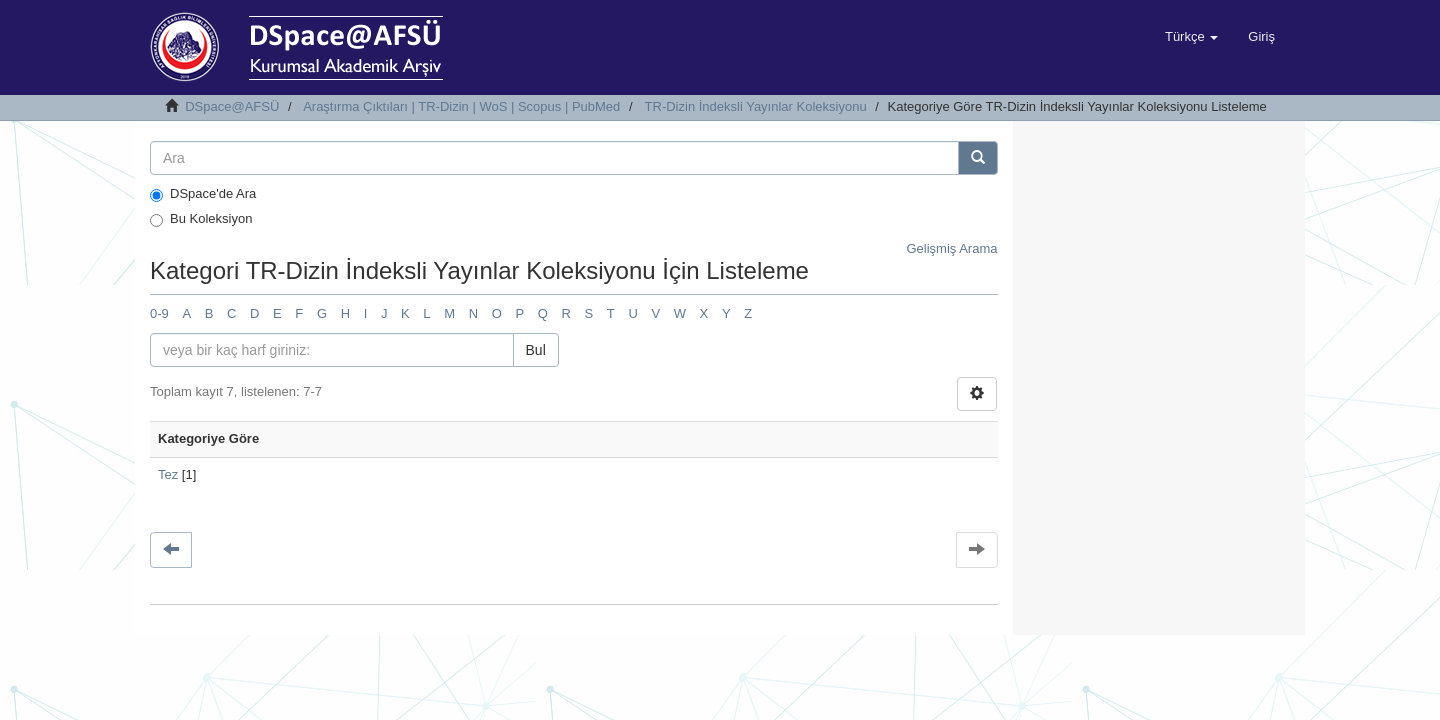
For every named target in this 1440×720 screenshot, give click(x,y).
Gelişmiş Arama (951, 248)
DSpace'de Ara (203, 194)
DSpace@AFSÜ (232, 106)
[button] (1191, 37)
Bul (536, 350)
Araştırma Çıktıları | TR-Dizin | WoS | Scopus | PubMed (461, 106)
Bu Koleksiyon (201, 219)
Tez (168, 474)
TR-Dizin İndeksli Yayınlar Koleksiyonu (756, 106)
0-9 (159, 313)
